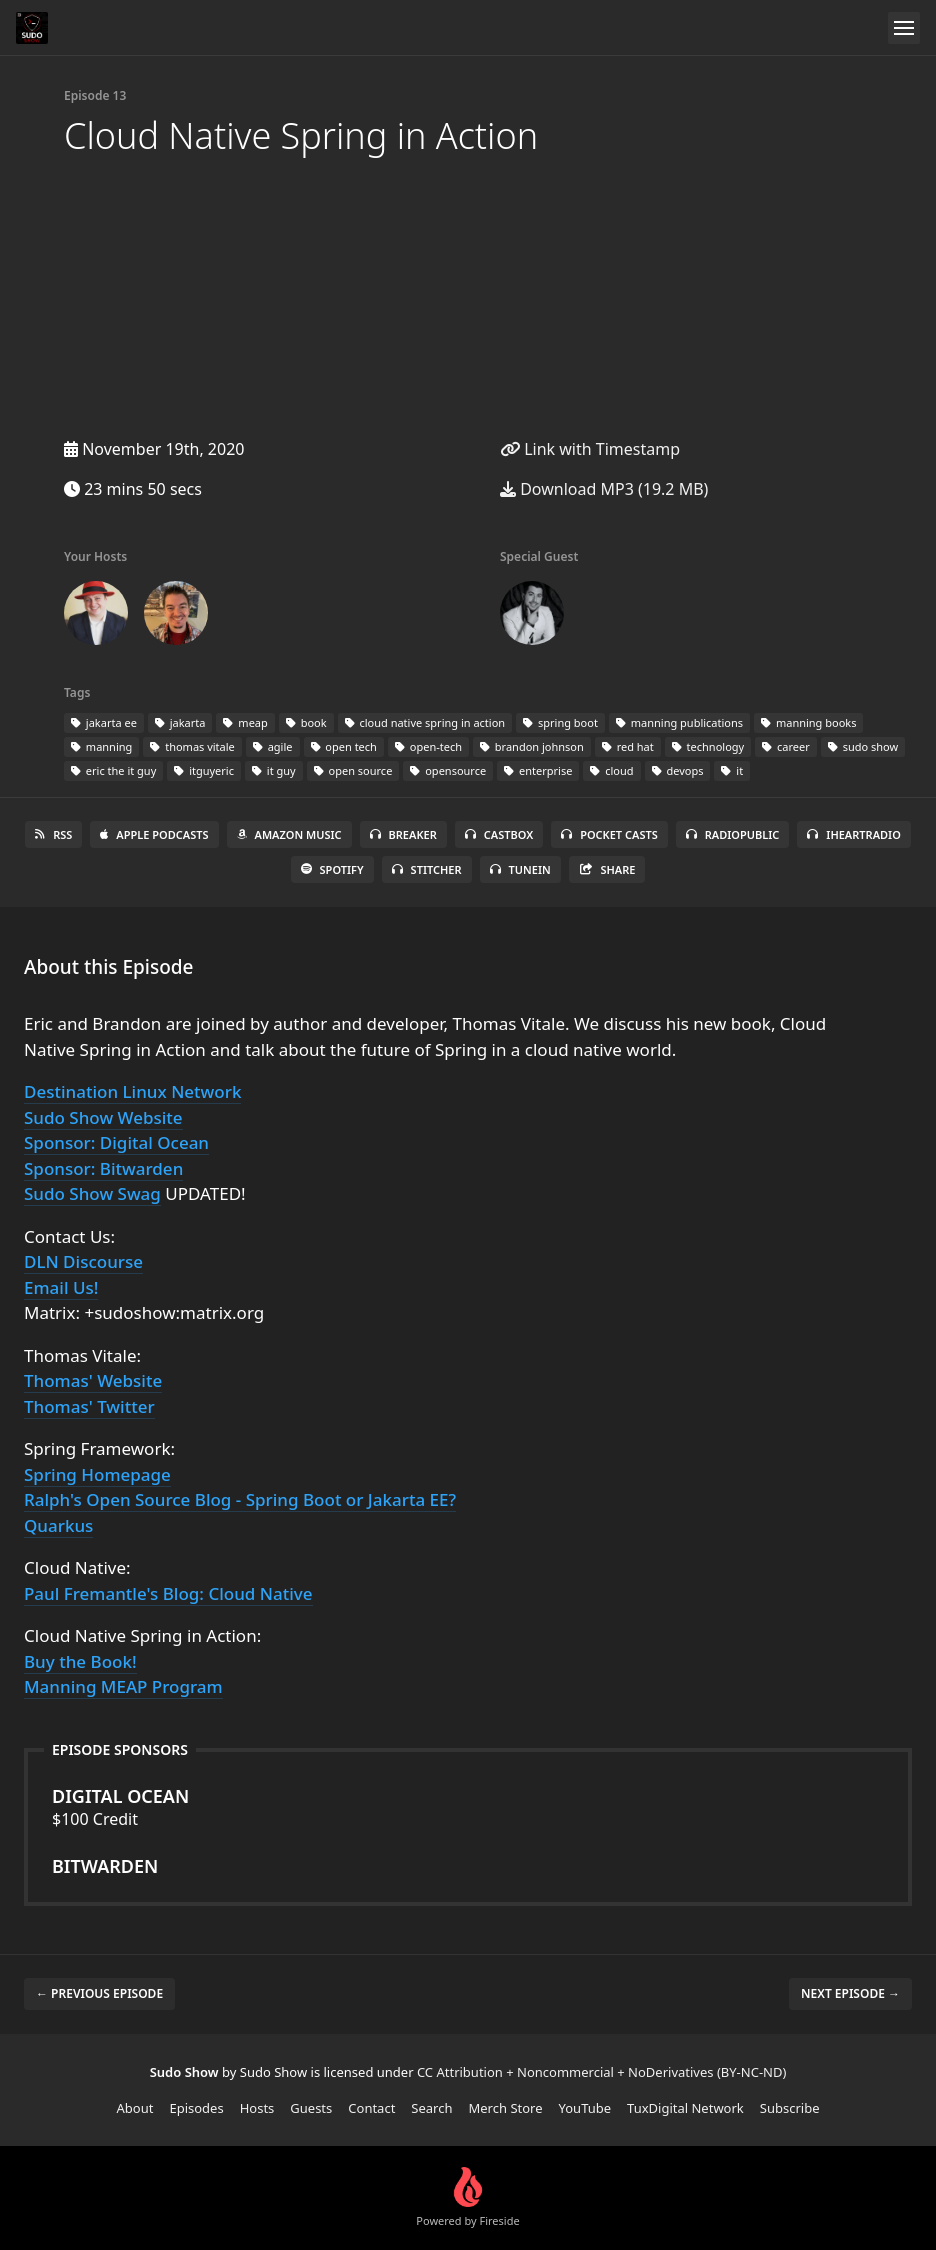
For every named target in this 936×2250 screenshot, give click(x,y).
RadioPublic (733, 834)
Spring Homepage (97, 1474)
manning (101, 746)
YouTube (585, 2108)
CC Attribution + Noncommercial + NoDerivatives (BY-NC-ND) (601, 2072)
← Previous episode (99, 1993)
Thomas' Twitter (89, 1406)
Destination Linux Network (132, 1091)
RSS (53, 834)
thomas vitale (192, 746)
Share (607, 869)
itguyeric (204, 770)
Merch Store (506, 2108)
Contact (371, 2108)
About (135, 2108)
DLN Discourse (83, 1261)
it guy (274, 770)
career (786, 746)
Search (431, 2108)
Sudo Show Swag (92, 1193)
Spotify (332, 869)
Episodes (196, 2108)
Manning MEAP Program (123, 1686)
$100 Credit (468, 1807)
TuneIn (520, 869)
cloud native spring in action (425, 722)
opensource (448, 770)
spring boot (560, 722)
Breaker (403, 834)
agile (273, 746)
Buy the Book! (80, 1661)
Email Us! (61, 1287)
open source (353, 770)
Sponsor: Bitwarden (103, 1168)
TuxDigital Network (685, 2108)
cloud (611, 770)
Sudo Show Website (103, 1117)
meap (245, 722)
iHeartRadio (854, 834)
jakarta (180, 722)
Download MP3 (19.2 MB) (604, 489)
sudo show (863, 746)
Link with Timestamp (590, 449)
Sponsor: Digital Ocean (116, 1142)
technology (708, 746)
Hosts (257, 2108)
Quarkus (58, 1525)
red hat (628, 746)
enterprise (538, 770)
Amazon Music (289, 834)
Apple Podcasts (154, 834)
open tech (344, 746)
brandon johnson (532, 746)
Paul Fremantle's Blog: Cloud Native (168, 1593)
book (306, 722)
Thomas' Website (93, 1380)
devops (678, 770)
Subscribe (790, 2108)
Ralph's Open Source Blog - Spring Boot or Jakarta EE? (240, 1499)
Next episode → (850, 1993)
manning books (808, 722)
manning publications (679, 722)
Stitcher (427, 869)
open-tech (428, 746)
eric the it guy (113, 770)
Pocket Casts (609, 834)
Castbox (499, 834)
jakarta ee (104, 722)
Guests (311, 2108)
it (732, 770)
